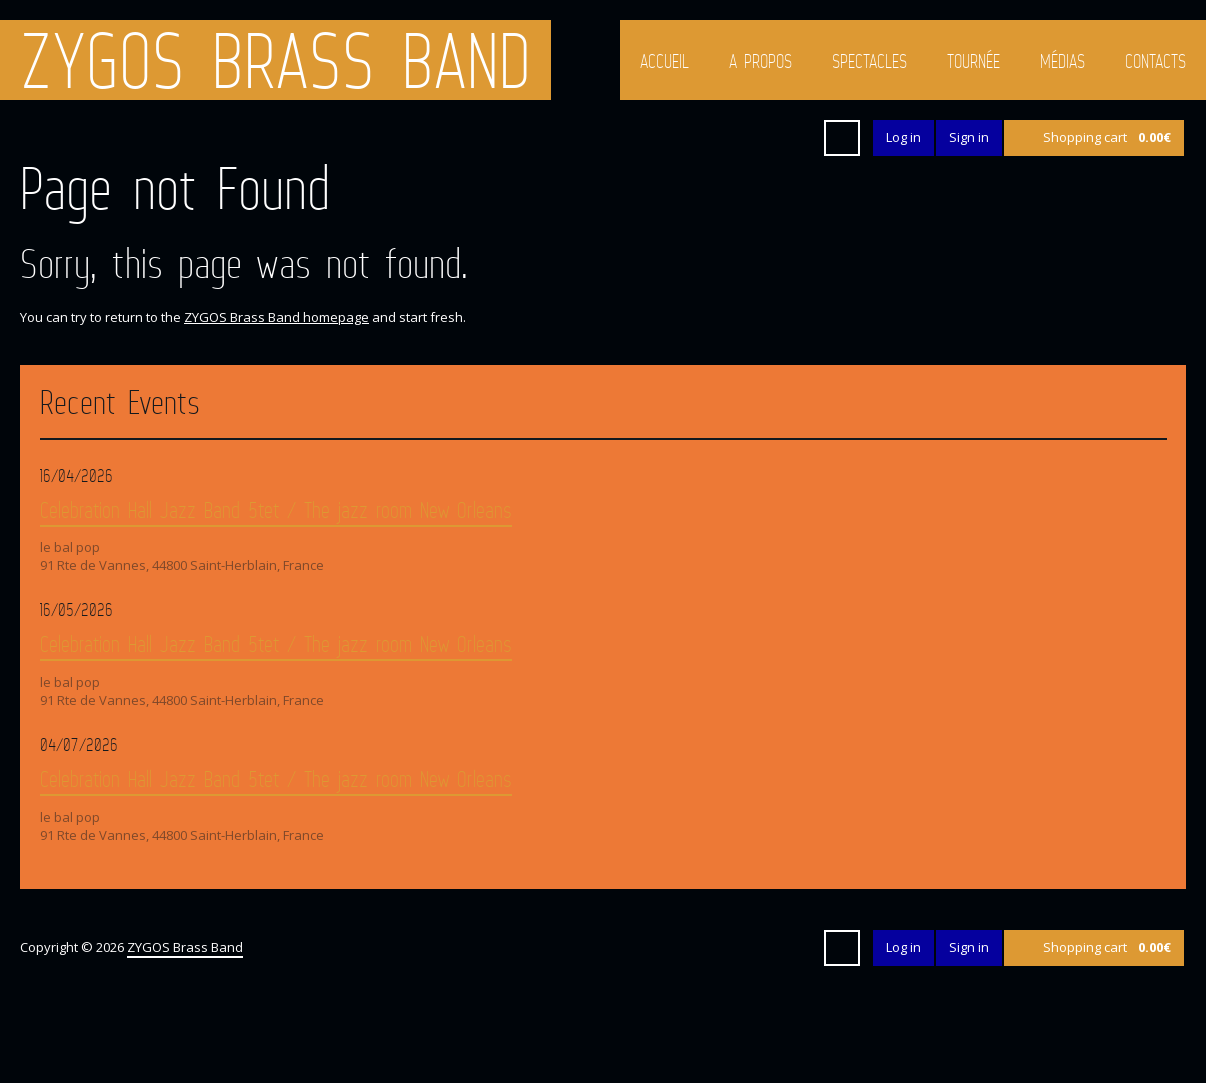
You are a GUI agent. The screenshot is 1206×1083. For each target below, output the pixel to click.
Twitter (649, 138)
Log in (903, 137)
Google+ (721, 138)
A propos (760, 61)
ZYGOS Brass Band (275, 60)
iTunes (793, 138)
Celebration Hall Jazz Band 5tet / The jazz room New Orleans (276, 509)
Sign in (969, 137)
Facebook (685, 138)
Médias (1062, 61)
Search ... (842, 138)
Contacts (1155, 61)
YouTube (757, 138)
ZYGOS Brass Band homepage (276, 317)
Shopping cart (1107, 137)
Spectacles (869, 61)
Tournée (973, 61)
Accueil (664, 61)
